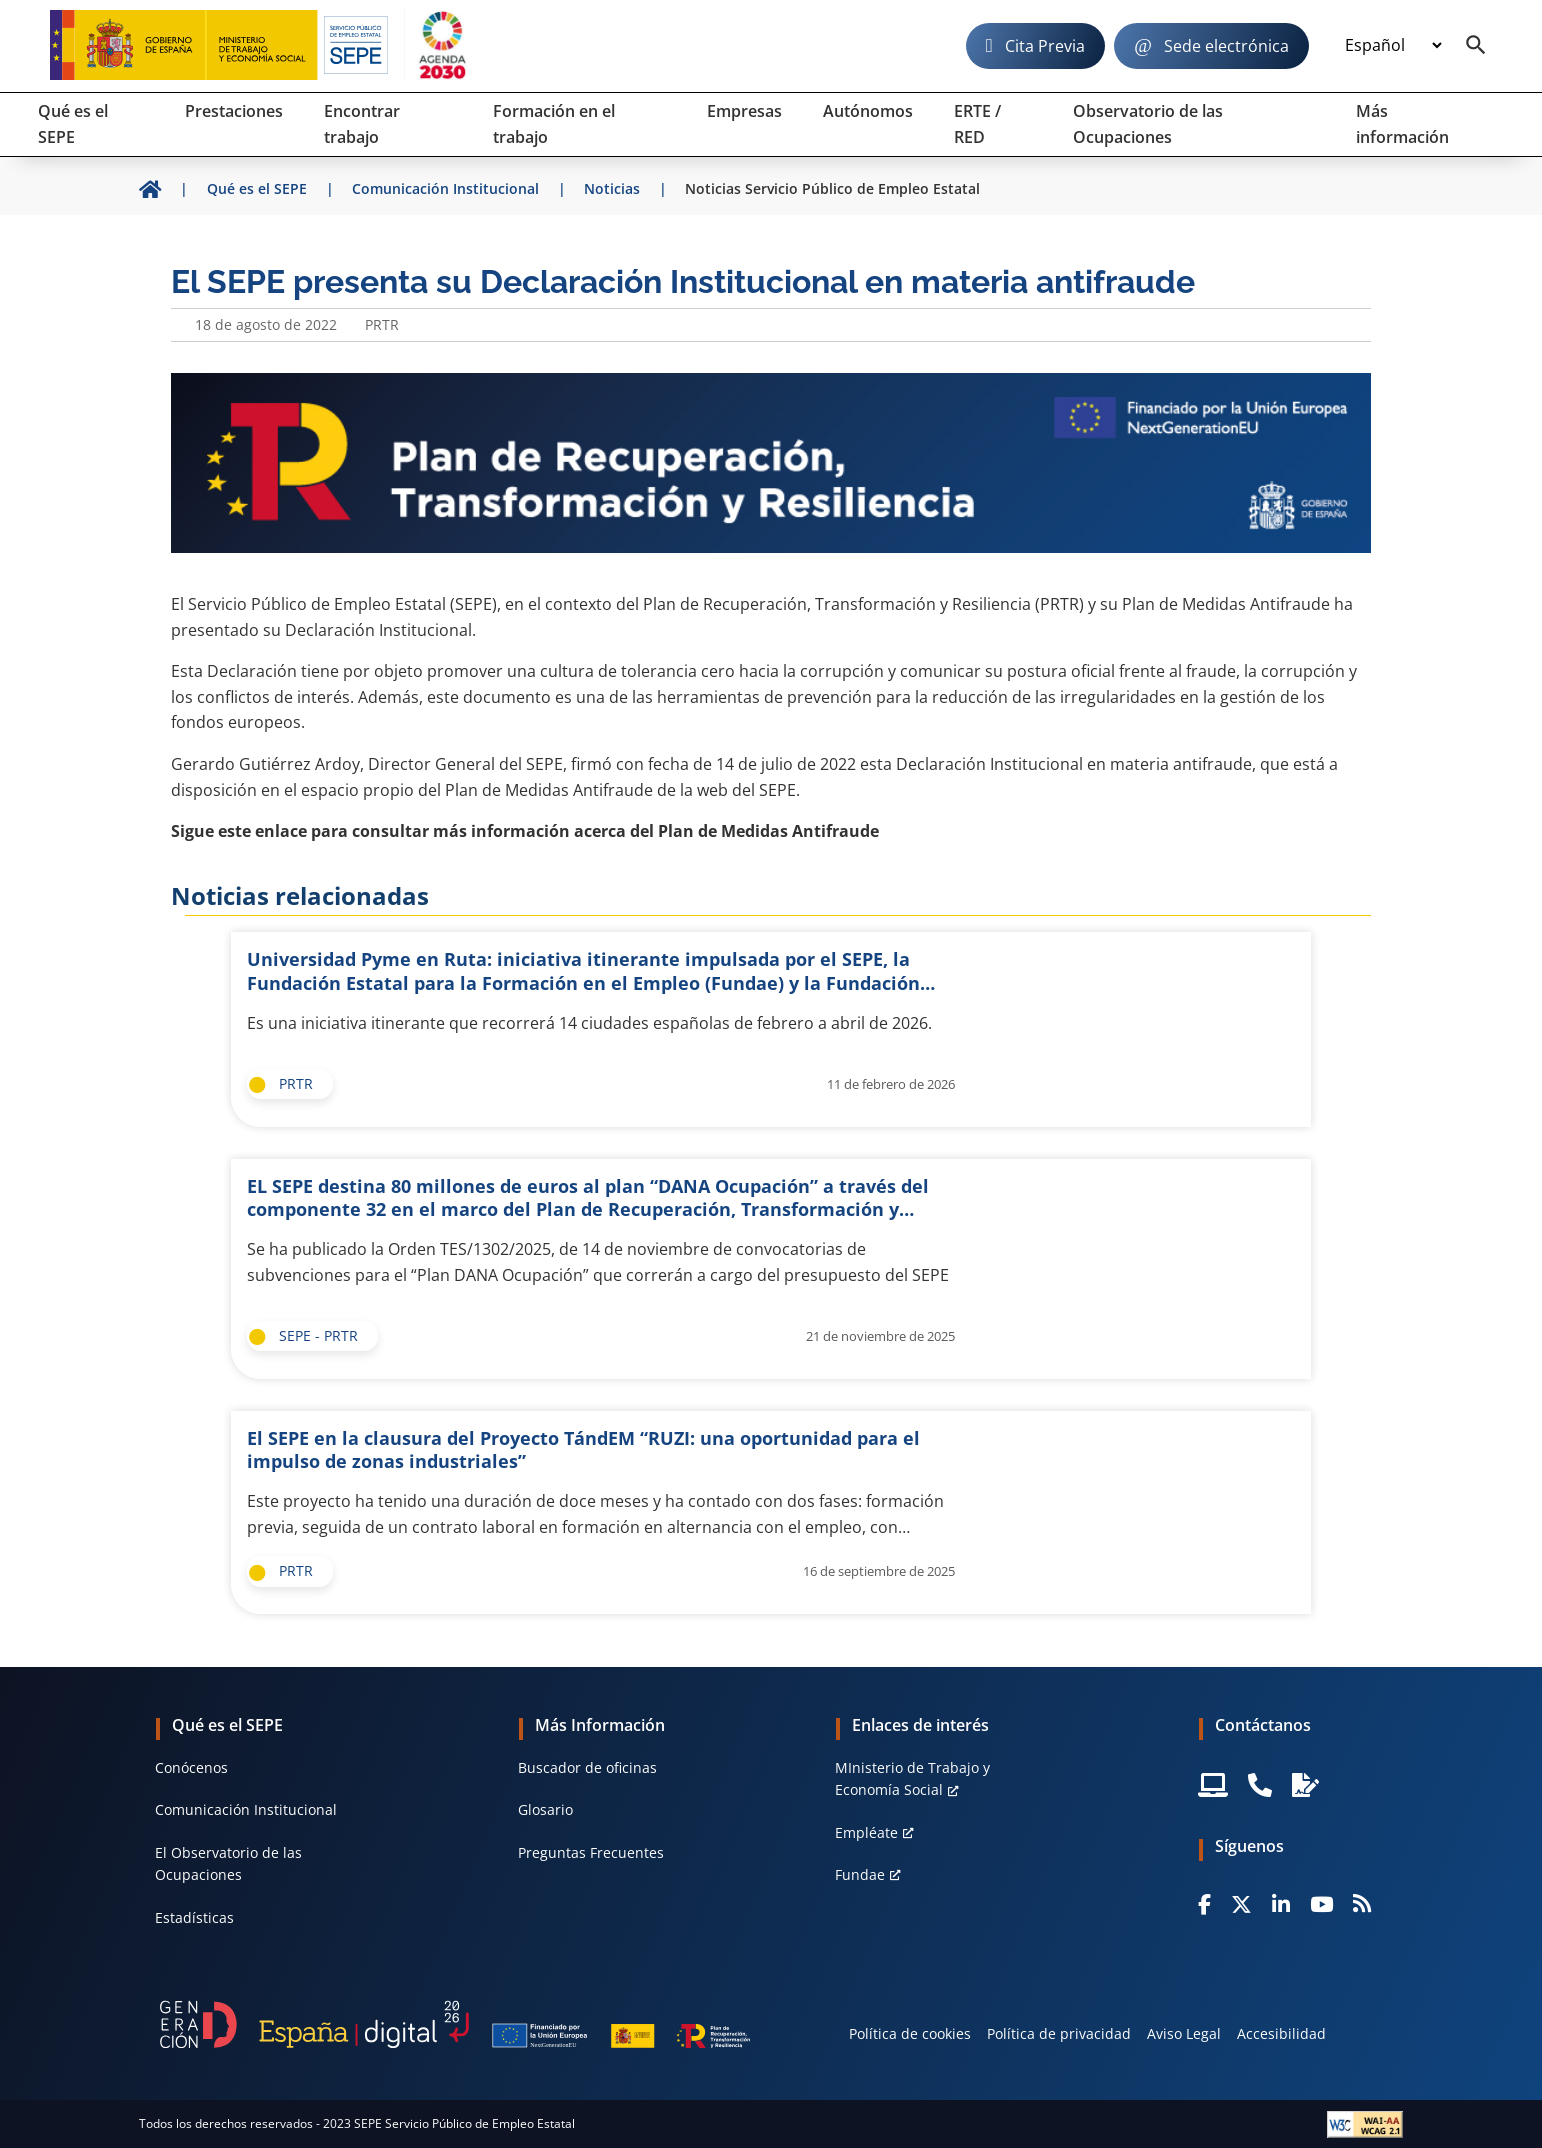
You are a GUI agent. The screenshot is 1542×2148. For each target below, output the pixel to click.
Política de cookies (910, 2033)
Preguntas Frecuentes (591, 1852)
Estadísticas (194, 1917)
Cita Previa (1045, 46)
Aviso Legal (1184, 2033)
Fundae (860, 1874)
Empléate (866, 1832)
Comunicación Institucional (246, 1809)
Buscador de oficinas (587, 1767)
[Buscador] (1476, 46)
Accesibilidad (1281, 2033)
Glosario (545, 1809)
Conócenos (191, 1767)
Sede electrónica (1226, 46)
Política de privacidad (1059, 2033)
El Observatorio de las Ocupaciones (228, 1863)
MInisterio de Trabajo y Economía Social (912, 1778)
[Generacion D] (455, 2024)
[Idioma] (1393, 46)
